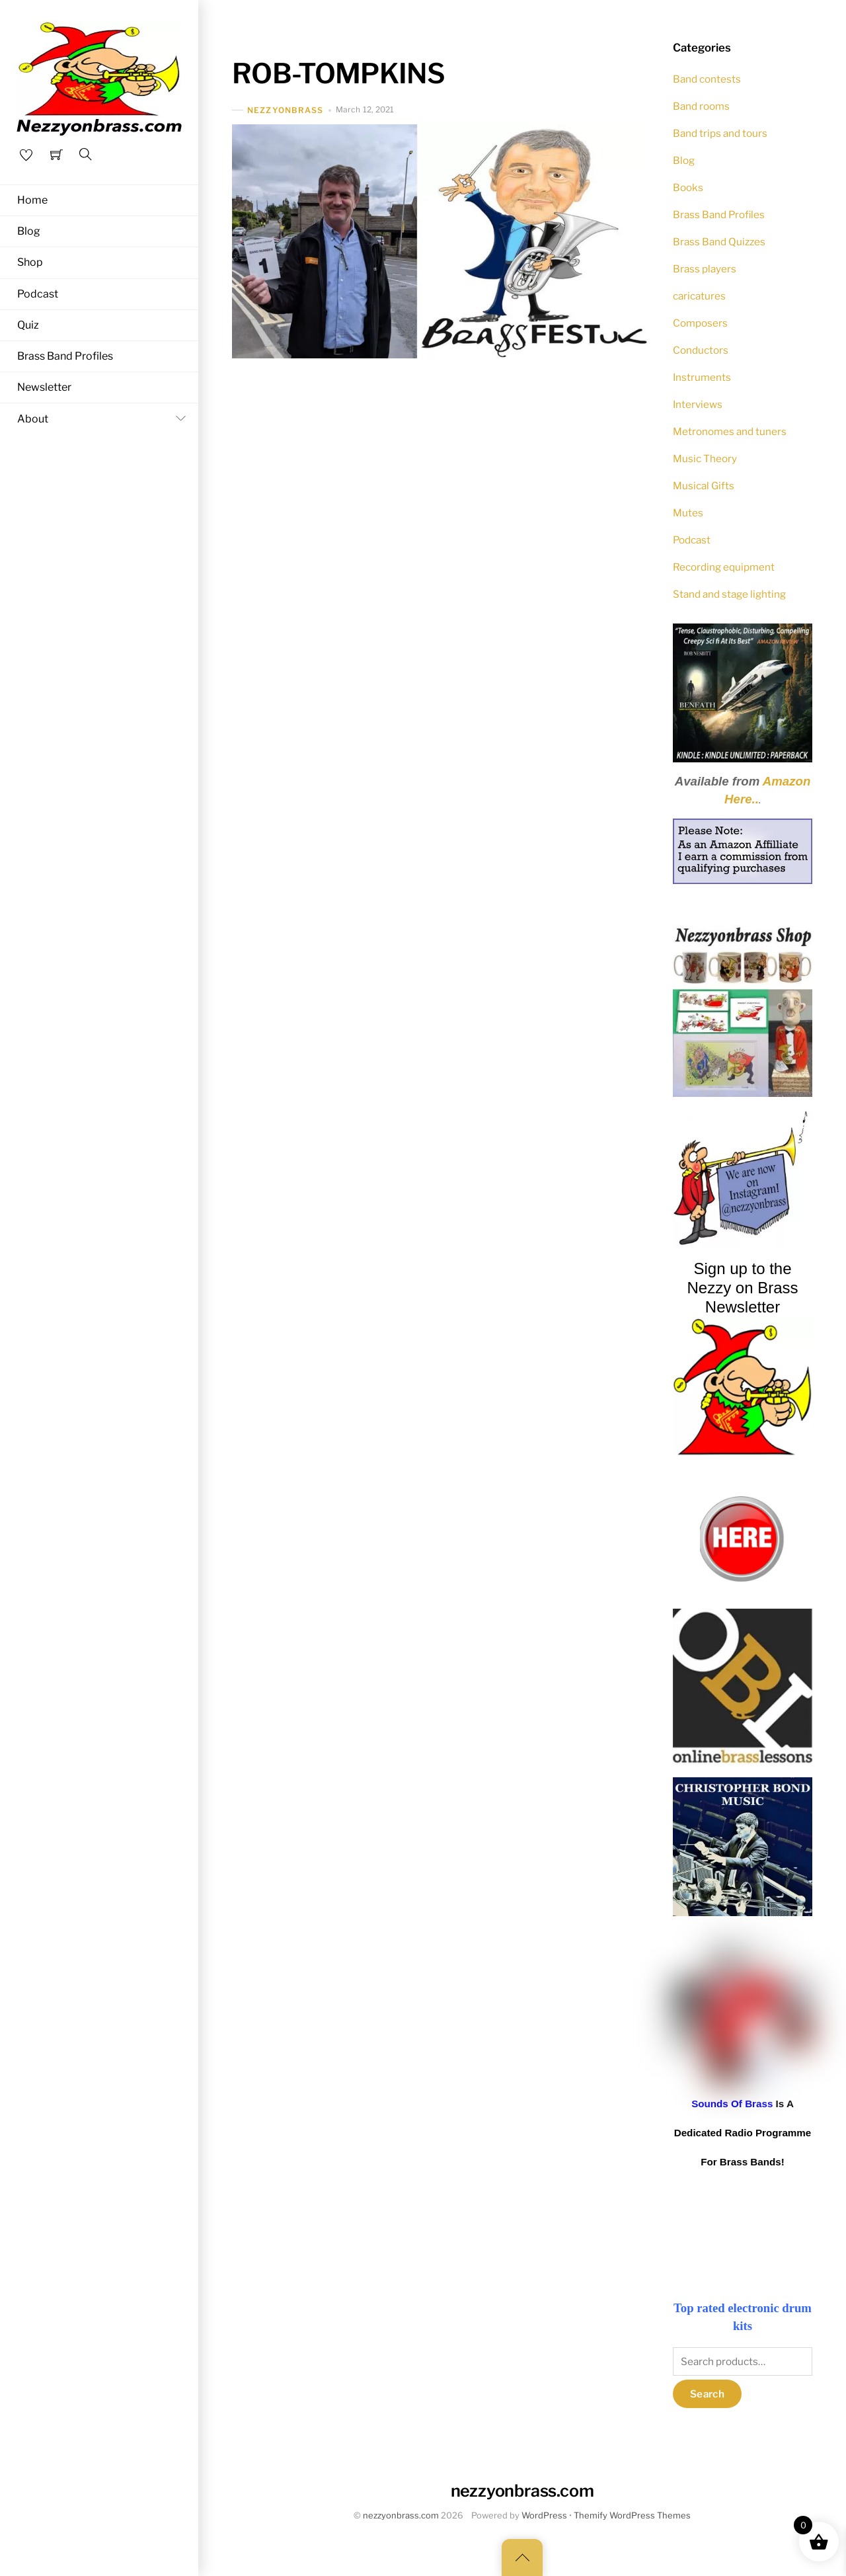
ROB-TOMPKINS (338, 73)
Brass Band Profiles (65, 356)
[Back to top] (522, 2557)
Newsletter (44, 388)
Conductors (700, 350)
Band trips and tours (720, 133)
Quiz (28, 325)
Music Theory (705, 458)
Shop (30, 263)
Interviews (697, 404)
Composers (700, 323)
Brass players (704, 268)
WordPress (544, 2515)
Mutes (688, 512)
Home (32, 200)
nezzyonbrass (285, 110)
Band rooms (701, 106)
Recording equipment (724, 567)
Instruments (702, 377)
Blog (28, 231)
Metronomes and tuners (730, 431)
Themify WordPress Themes (632, 2515)
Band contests (707, 79)
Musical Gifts (703, 485)
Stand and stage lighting (729, 594)
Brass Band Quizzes (719, 241)
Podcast (37, 294)
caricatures (699, 296)
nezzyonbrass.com (401, 2515)
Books (688, 187)
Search (707, 2394)
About (104, 419)
